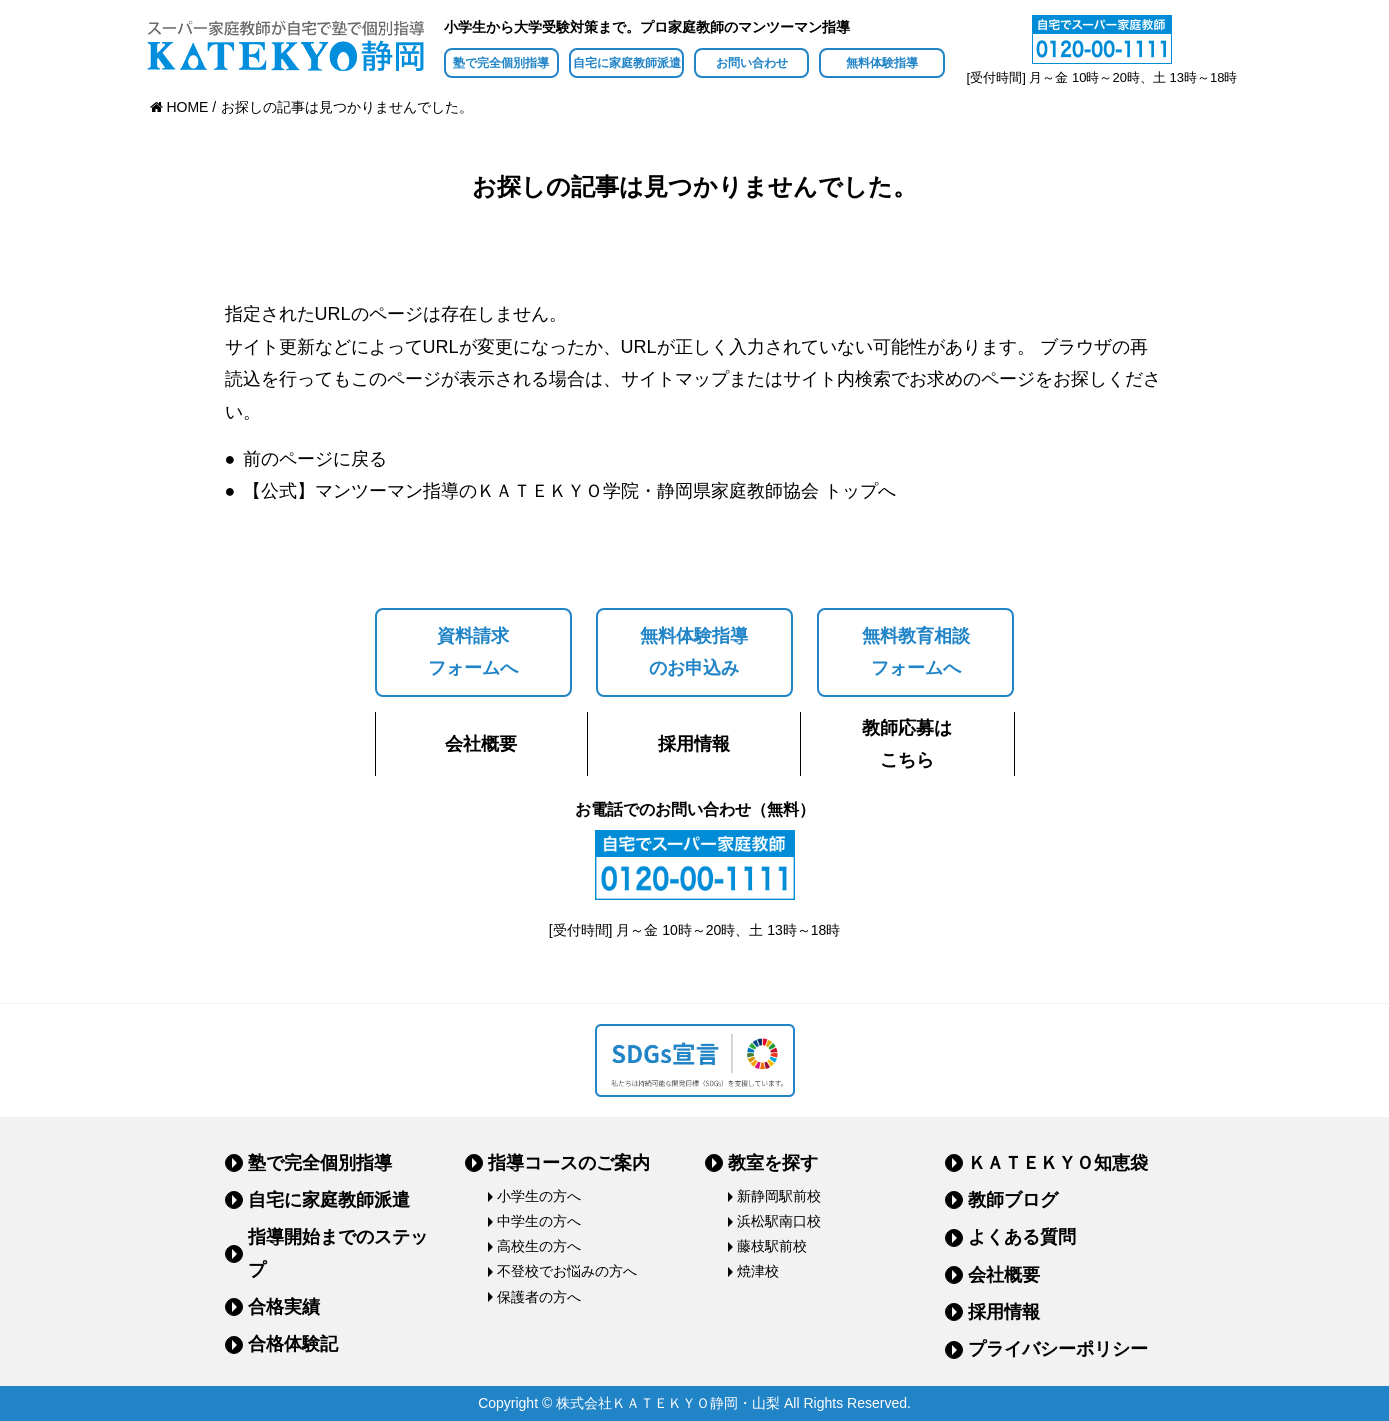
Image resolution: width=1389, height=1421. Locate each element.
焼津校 (758, 1271)
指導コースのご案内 (569, 1163)
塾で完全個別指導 (501, 63)
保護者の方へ (539, 1297)
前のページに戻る (315, 459)
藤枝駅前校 (772, 1246)
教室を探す (773, 1163)
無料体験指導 (882, 63)
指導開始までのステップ (338, 1253)
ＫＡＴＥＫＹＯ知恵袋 (1058, 1163)
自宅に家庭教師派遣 (627, 63)
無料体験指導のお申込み (694, 652)
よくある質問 (1022, 1237)
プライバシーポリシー (1058, 1349)
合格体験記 (293, 1344)
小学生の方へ (539, 1196)
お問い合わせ (752, 63)
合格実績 (284, 1307)
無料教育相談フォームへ (916, 652)
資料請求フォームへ (473, 652)
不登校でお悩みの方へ (567, 1271)
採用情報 (694, 744)
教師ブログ (1013, 1200)
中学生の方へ (539, 1221)
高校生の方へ (539, 1246)
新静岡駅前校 (779, 1196)
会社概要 (481, 744)
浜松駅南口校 (779, 1221)
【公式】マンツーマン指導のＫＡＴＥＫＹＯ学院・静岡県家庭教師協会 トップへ (569, 491)
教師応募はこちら (907, 744)
